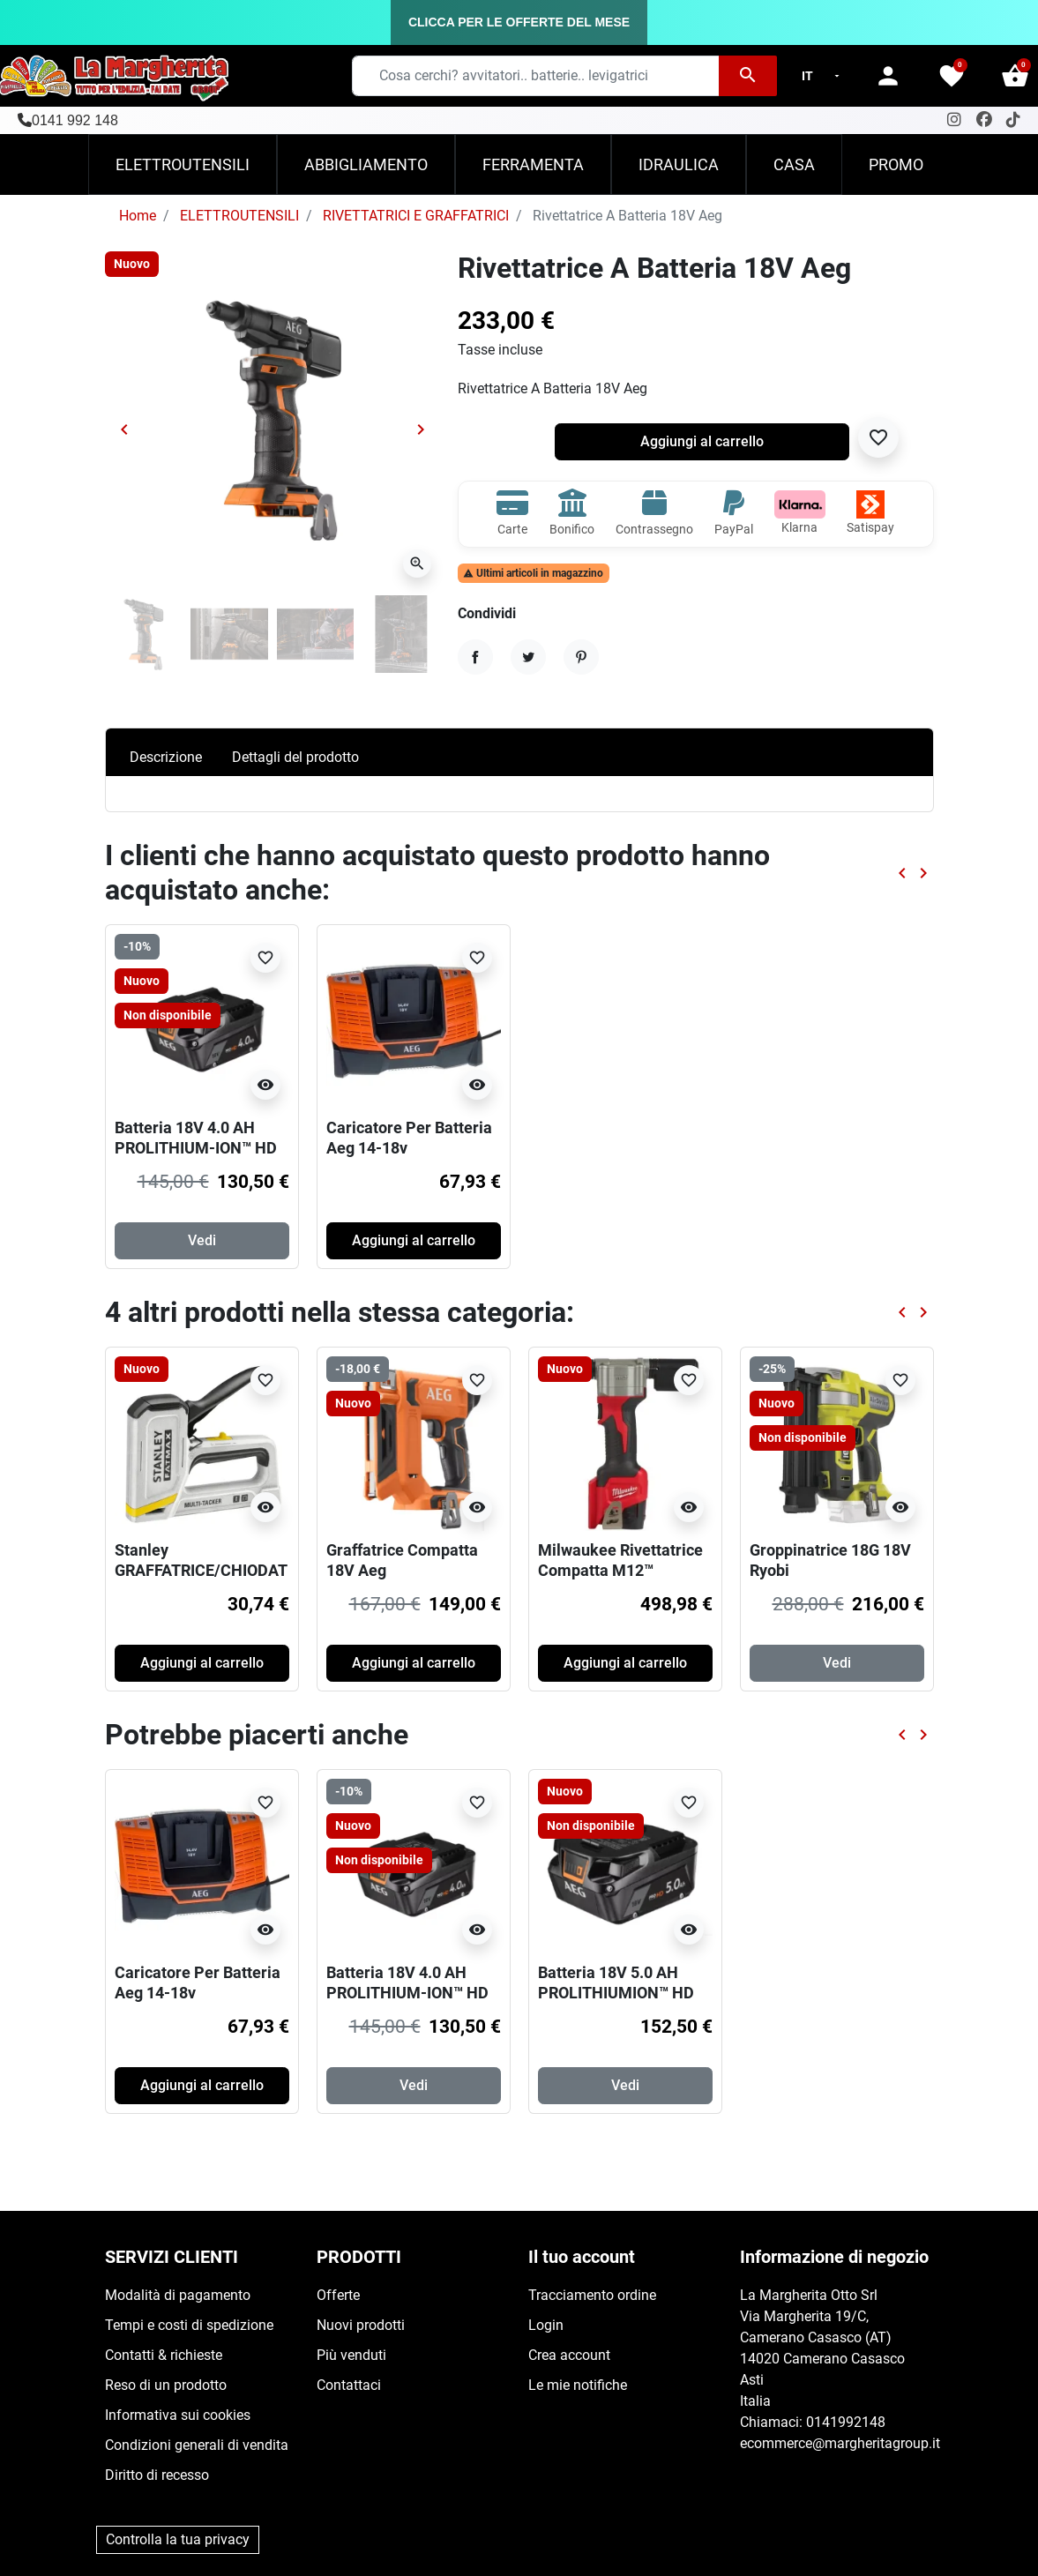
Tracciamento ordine (592, 2295)
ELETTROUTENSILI (239, 215)
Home (137, 215)
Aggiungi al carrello (702, 441)
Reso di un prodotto (166, 2385)
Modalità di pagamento (177, 2295)
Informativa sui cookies (177, 2415)
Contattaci (349, 2385)
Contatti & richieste (163, 2355)
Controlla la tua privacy (178, 2539)
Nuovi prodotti (361, 2325)
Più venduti (351, 2355)
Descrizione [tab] (166, 757)
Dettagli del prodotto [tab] (295, 757)
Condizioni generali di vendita (196, 2445)
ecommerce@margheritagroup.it (840, 2443)
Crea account (569, 2355)
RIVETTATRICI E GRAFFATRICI (416, 215)
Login (546, 2325)
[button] (1015, 76)
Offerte (338, 2295)
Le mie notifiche (577, 2385)
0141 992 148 (75, 120)
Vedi (202, 1240)
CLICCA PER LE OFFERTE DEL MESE (519, 22)
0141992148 (845, 2422)
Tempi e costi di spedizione (189, 2325)
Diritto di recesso (157, 2475)
